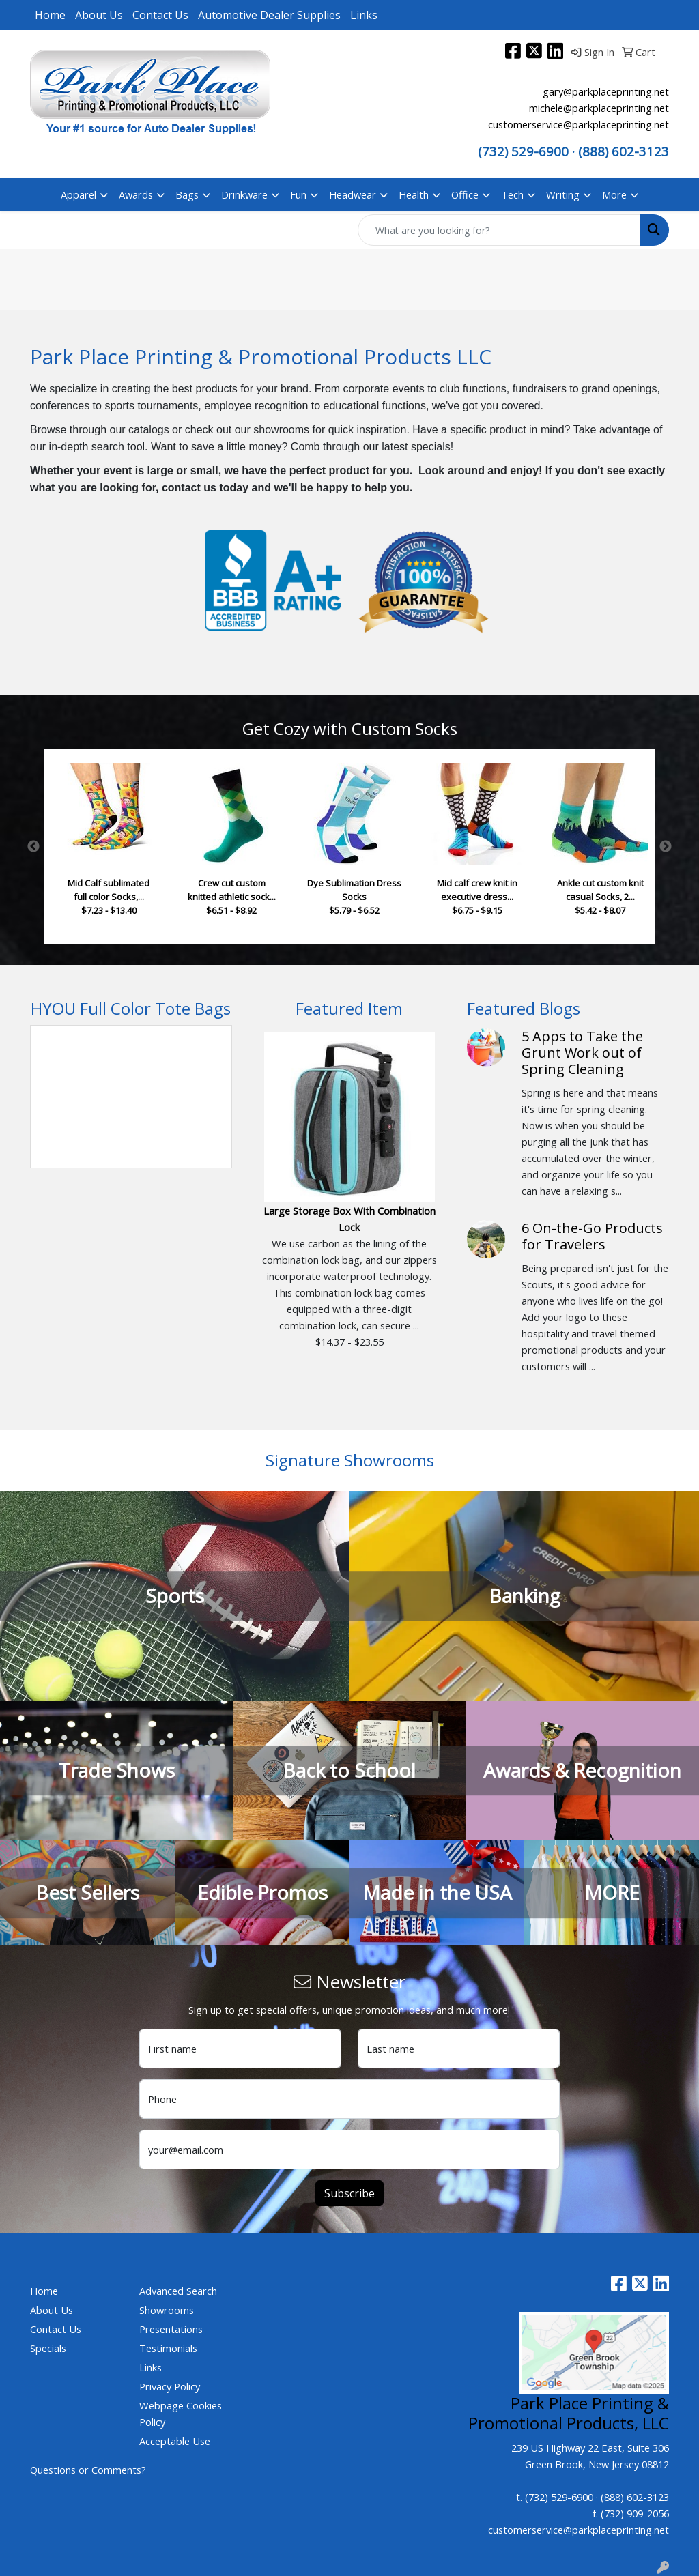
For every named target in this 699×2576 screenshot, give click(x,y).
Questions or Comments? (88, 2469)
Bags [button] (187, 194)
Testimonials (168, 2348)
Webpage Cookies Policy (180, 2414)
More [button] (614, 194)
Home (50, 15)
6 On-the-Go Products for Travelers (592, 1236)
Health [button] (414, 194)
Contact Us (160, 15)
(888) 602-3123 (635, 2497)
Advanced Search (178, 2291)
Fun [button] (298, 194)
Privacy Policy (169, 2386)
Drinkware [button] (244, 194)
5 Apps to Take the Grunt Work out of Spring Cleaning (582, 1052)
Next (665, 847)
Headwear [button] (352, 194)
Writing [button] (563, 194)
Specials (48, 2348)
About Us (99, 15)
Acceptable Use (174, 2441)
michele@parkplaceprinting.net (599, 108)
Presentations (171, 2329)
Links (363, 15)
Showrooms (166, 2310)
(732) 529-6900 (523, 151)
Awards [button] (136, 194)
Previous (33, 847)
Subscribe (349, 2193)
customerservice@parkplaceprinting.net (578, 124)
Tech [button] (512, 194)
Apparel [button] (78, 194)
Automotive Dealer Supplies (269, 15)
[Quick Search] (499, 230)
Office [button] (465, 194)
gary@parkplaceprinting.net (606, 91)
